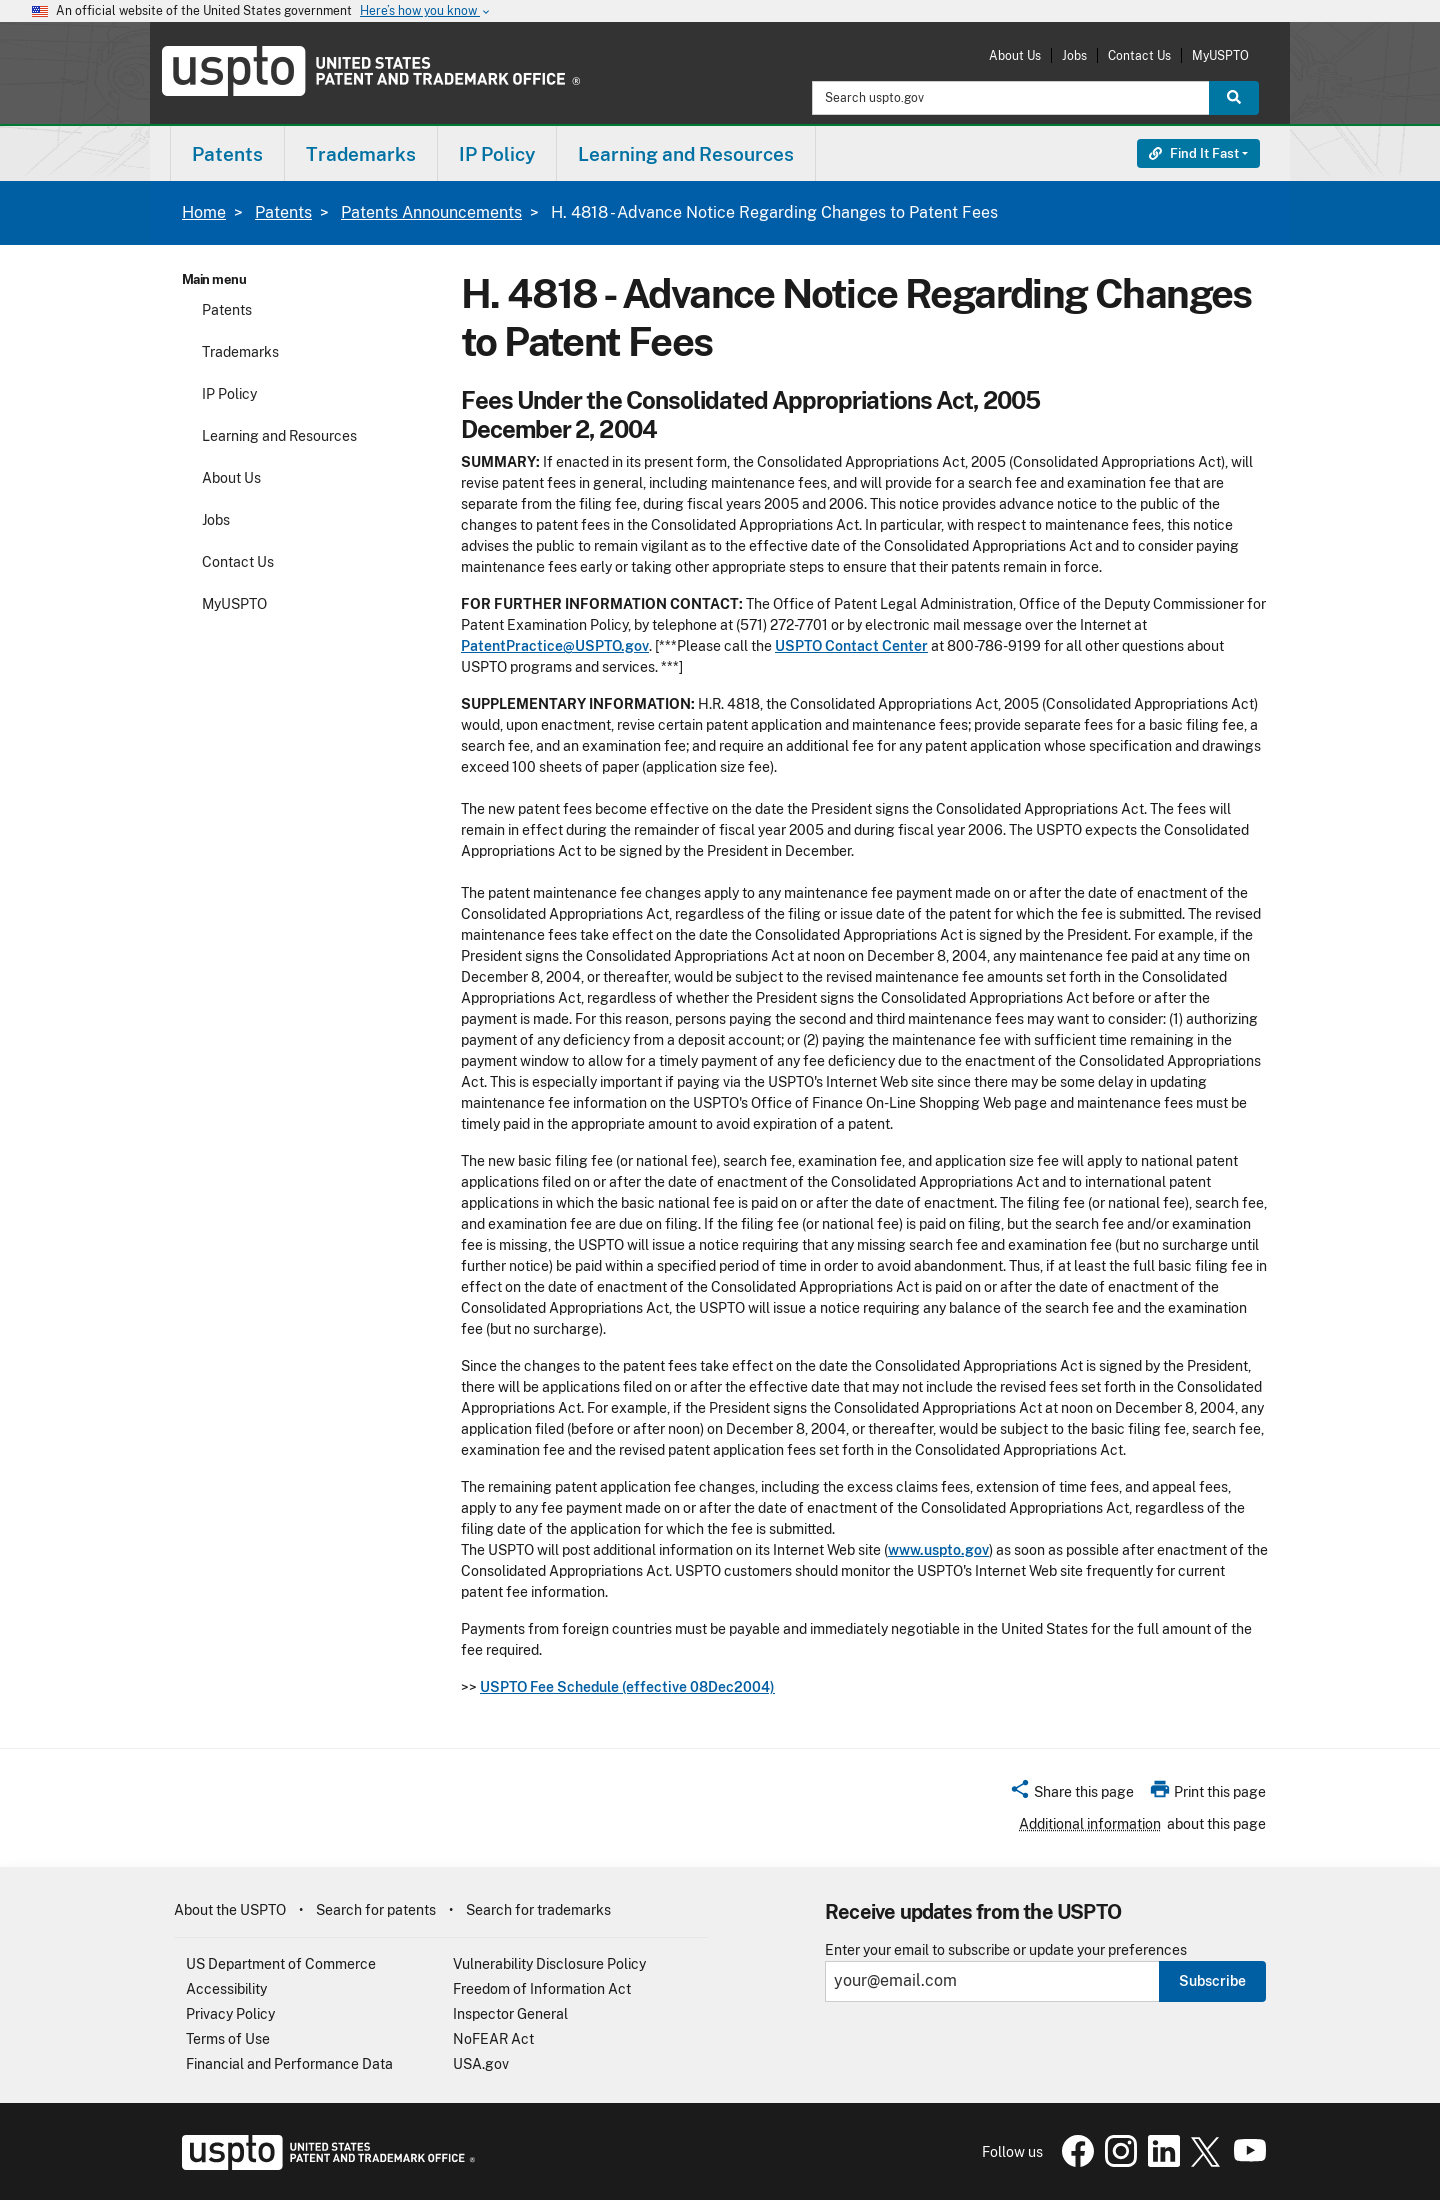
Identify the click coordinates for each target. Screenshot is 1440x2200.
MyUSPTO (1220, 55)
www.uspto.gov (938, 1550)
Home (204, 212)
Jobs (1074, 55)
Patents (283, 212)
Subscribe (1212, 1981)
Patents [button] (227, 154)
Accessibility (226, 1989)
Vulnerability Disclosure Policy (549, 1964)
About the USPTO (230, 1910)
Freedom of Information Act (542, 1989)
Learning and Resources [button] (686, 154)
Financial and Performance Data (289, 2064)
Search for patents (376, 1910)
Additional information (1090, 1824)
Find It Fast (1194, 153)
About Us (1015, 55)
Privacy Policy (230, 2014)
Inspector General (510, 2014)
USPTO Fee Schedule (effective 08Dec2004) (627, 1687)
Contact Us (1139, 55)
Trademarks (240, 352)
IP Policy (229, 394)
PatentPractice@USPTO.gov (555, 646)
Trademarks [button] (361, 154)
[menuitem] (227, 153)
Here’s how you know (426, 11)
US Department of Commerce (281, 1964)
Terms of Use (228, 2039)
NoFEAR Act (493, 2039)
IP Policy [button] (497, 154)
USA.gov (481, 2064)
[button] (1071, 1795)
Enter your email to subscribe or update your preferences (1006, 1950)
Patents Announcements (431, 212)
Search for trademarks (538, 1910)
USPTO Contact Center (851, 646)
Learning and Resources (279, 436)
